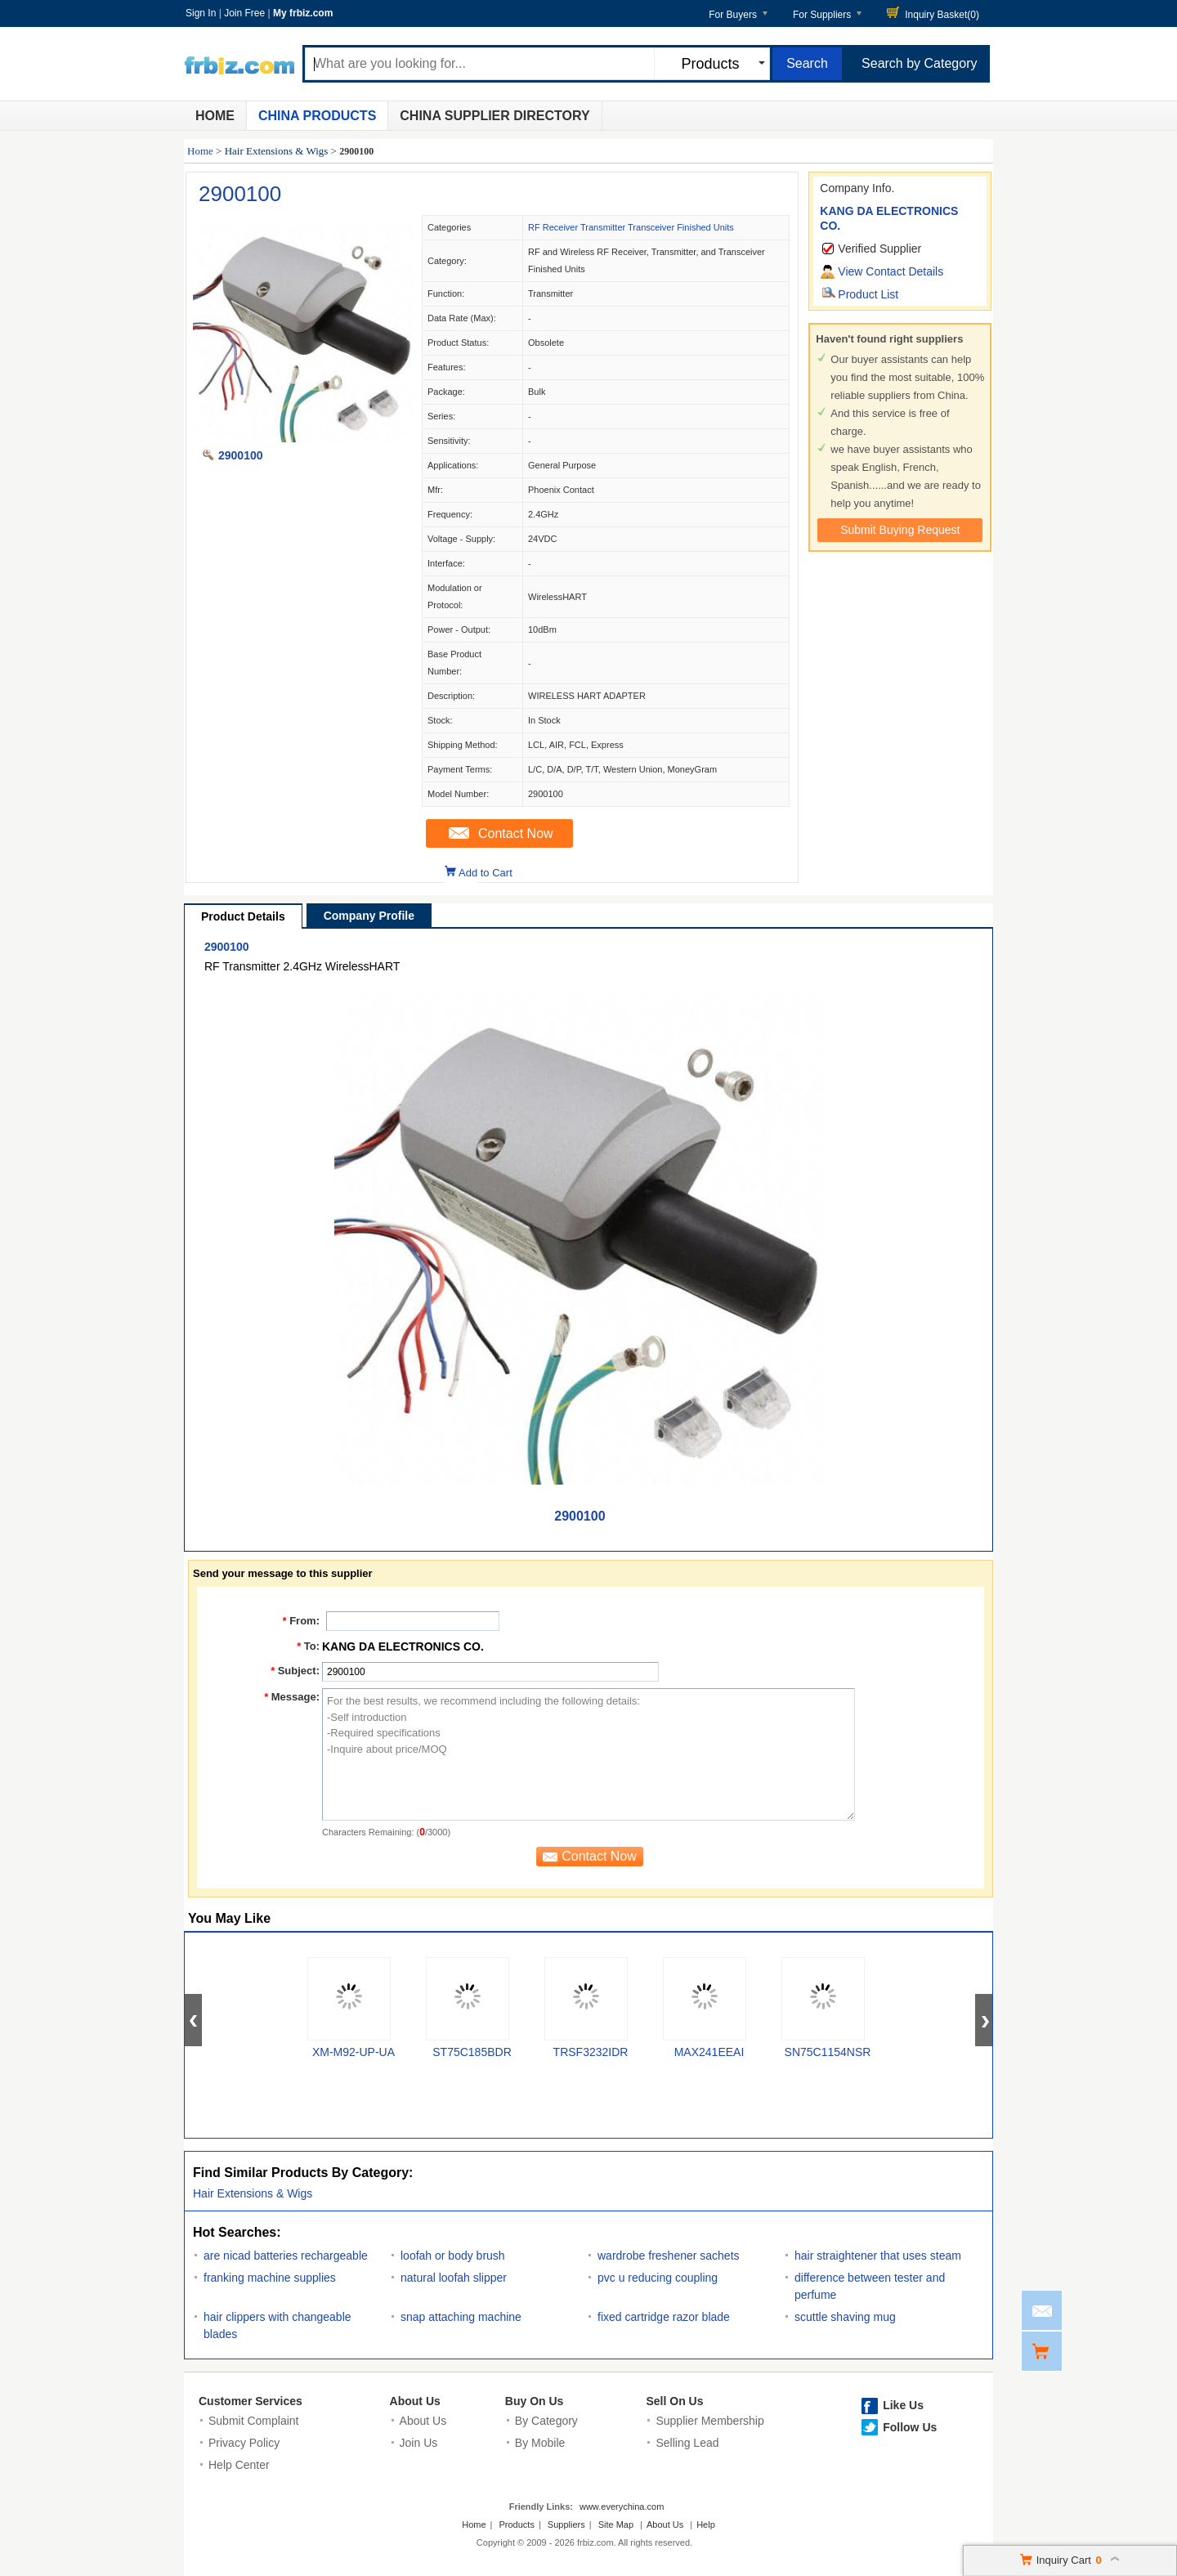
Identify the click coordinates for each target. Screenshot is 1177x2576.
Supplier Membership (709, 2420)
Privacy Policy (244, 2442)
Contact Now (515, 833)
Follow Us (910, 2427)
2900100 (240, 193)
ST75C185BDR (472, 2052)
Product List (868, 294)
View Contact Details (890, 271)
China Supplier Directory (494, 116)
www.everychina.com (622, 2506)
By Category (546, 2420)
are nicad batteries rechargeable (286, 2255)
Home (215, 116)
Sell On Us (674, 2401)
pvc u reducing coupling (657, 2277)
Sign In (201, 13)
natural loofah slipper (454, 2277)
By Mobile (540, 2442)
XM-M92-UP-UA (353, 2052)
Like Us (903, 2405)
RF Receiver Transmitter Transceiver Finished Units (631, 227)
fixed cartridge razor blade (663, 2316)
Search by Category (919, 63)
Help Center (239, 2464)
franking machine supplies (270, 2277)
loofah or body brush (453, 2255)
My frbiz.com (303, 13)
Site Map (615, 2524)
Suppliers (566, 2524)
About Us (415, 2401)
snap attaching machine (461, 2316)
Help (705, 2524)
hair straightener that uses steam (877, 2255)
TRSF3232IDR (591, 2052)
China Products (317, 116)
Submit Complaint (253, 2420)
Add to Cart (485, 873)
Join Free (244, 13)
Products (517, 2524)
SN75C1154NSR (828, 2052)
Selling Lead (687, 2442)
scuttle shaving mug (845, 2316)
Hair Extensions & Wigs (277, 151)
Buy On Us (534, 2401)
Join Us (419, 2442)
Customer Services (250, 2401)
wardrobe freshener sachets (668, 2255)
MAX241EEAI (709, 2052)
